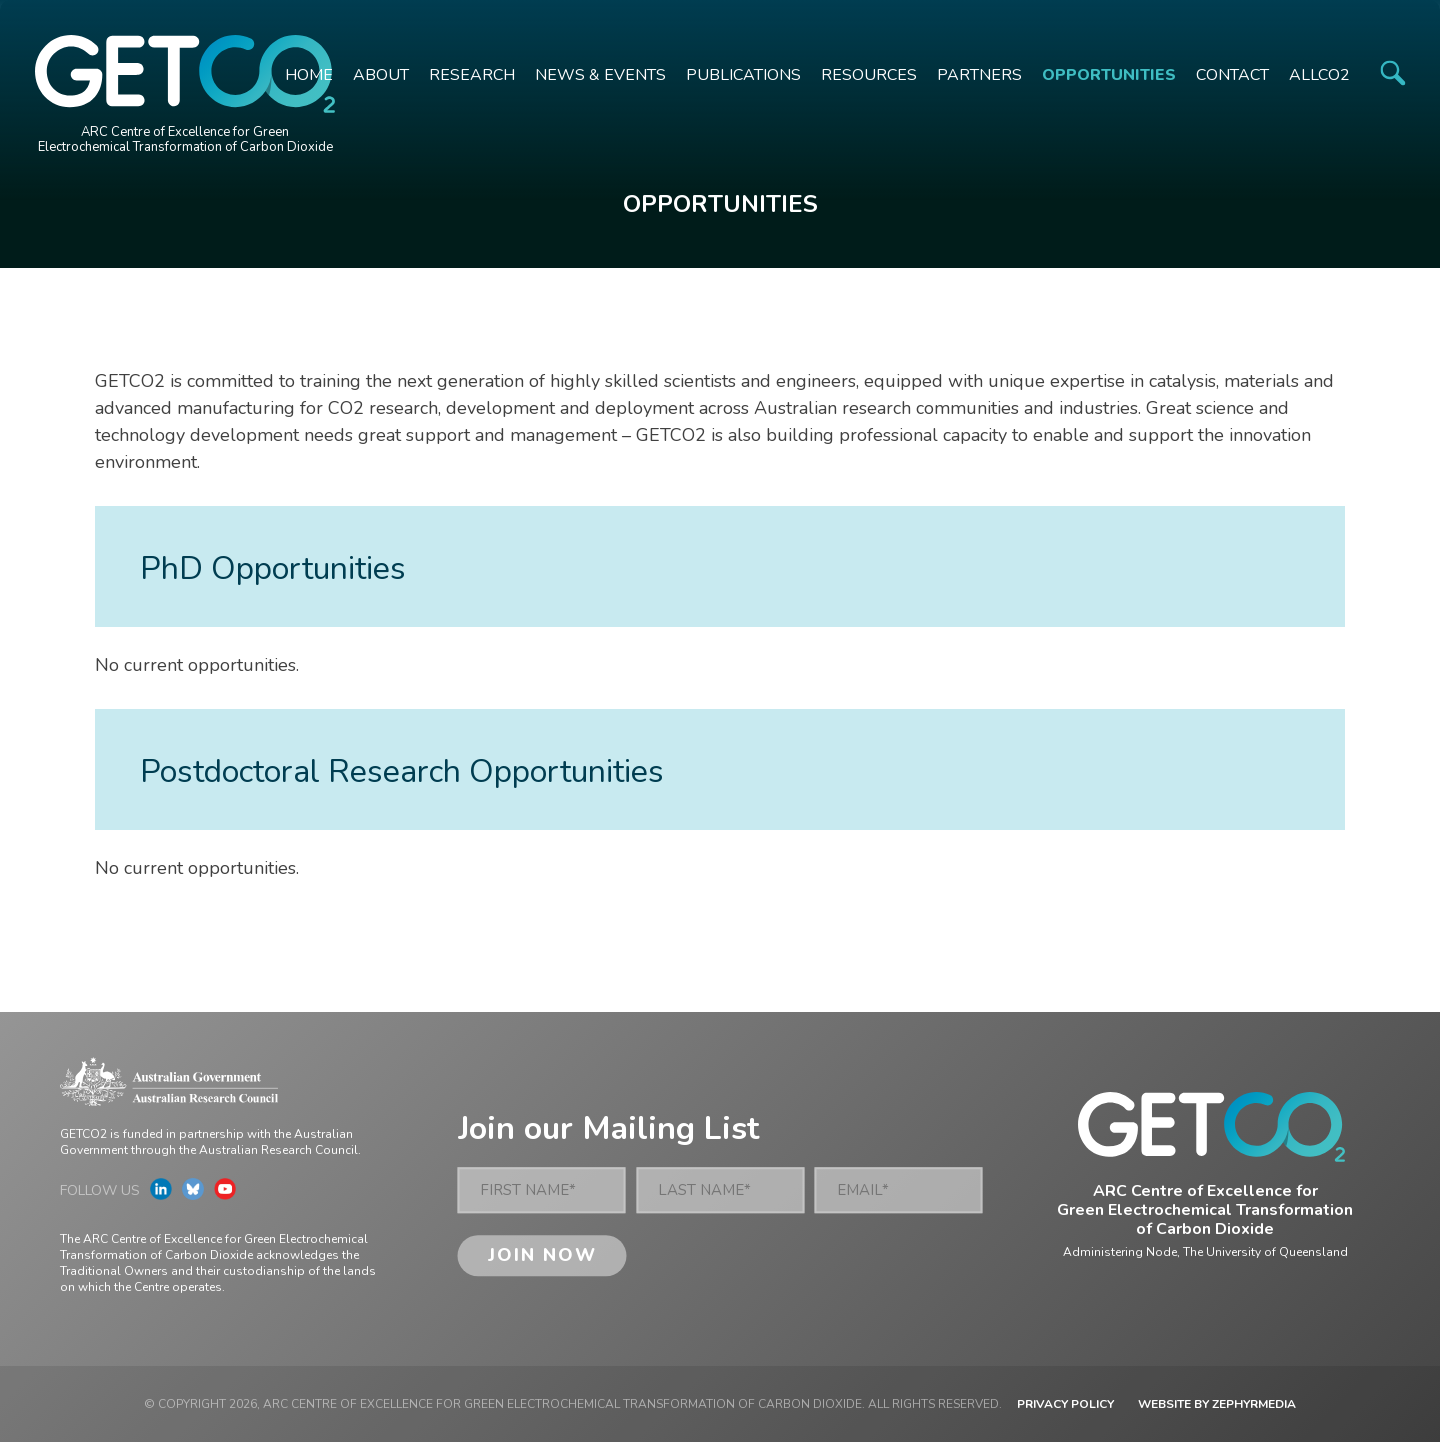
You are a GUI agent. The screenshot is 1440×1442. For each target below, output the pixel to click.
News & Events (600, 75)
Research (472, 75)
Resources (869, 75)
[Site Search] (1392, 72)
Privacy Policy (1065, 1404)
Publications (743, 75)
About (381, 75)
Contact (1232, 75)
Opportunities (1109, 75)
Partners (979, 75)
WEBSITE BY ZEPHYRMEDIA (1217, 1404)
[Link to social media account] (161, 1194)
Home (309, 75)
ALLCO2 (1319, 75)
